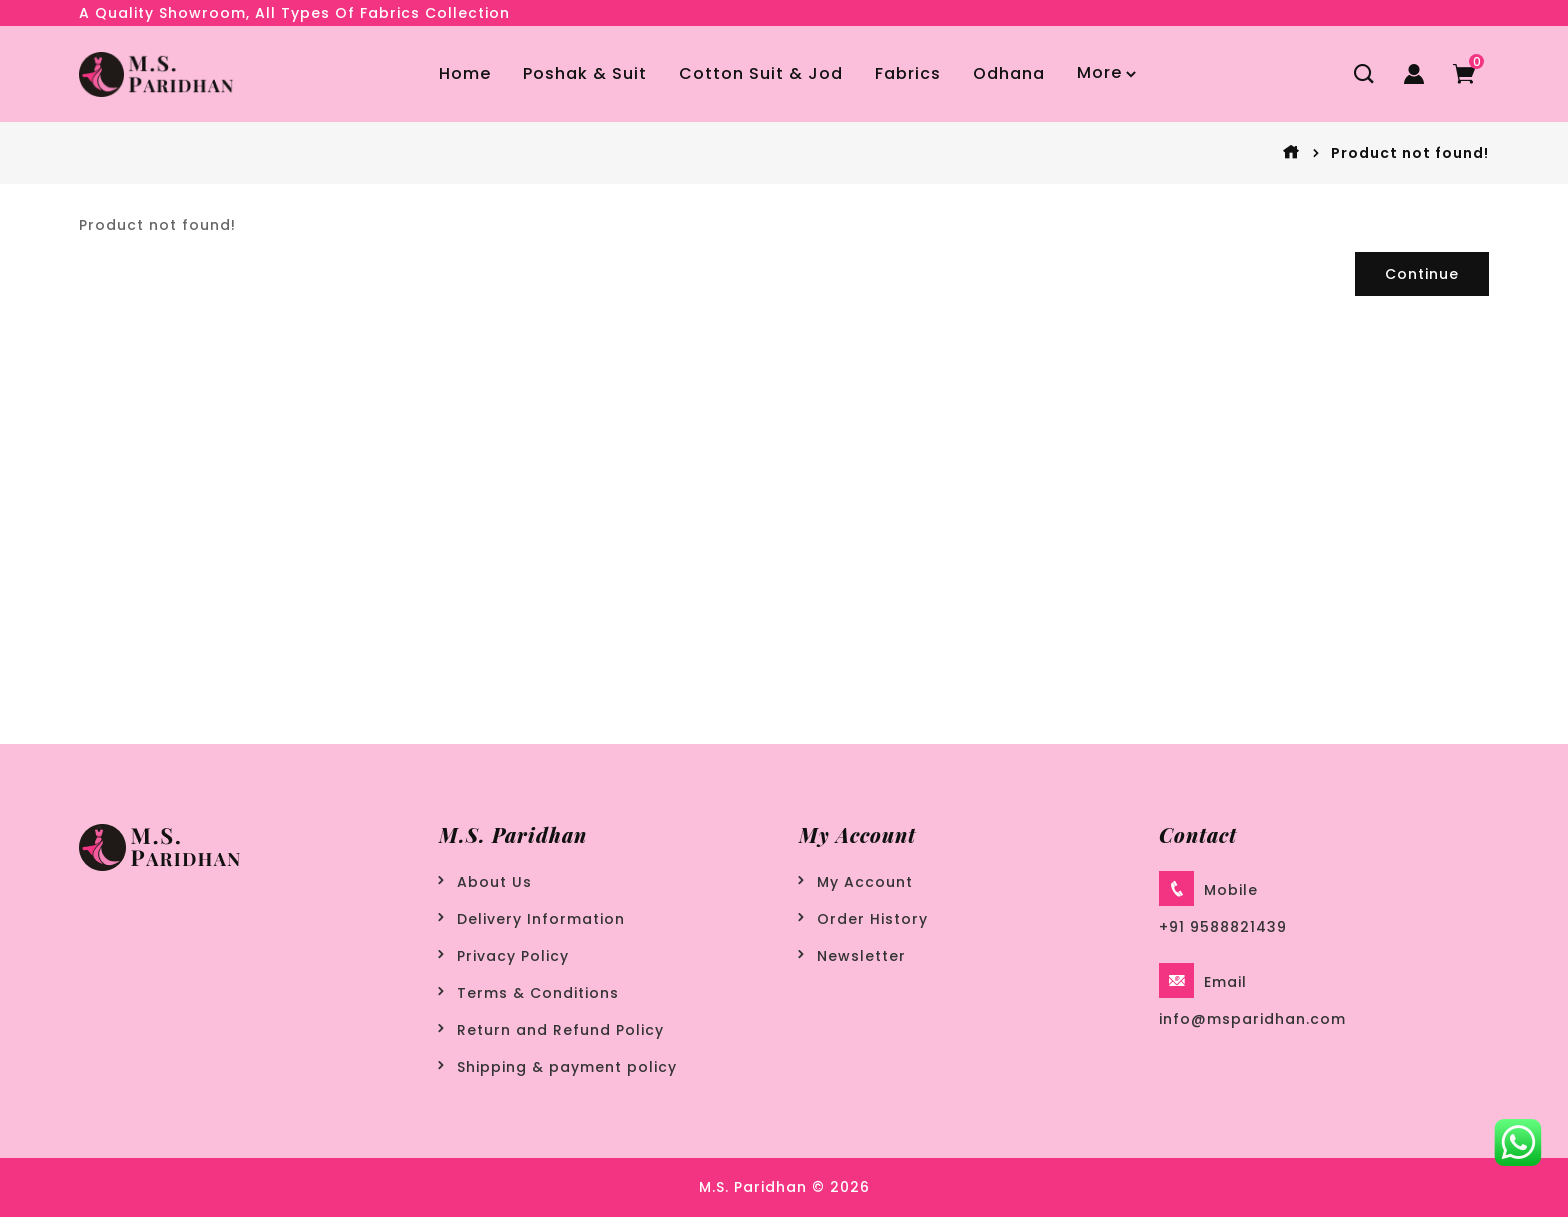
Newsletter (861, 956)
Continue (1422, 274)
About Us (494, 882)
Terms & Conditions (538, 993)
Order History (872, 919)
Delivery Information (541, 919)
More (1099, 72)
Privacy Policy (513, 956)
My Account (865, 882)
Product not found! (1410, 153)
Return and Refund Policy (560, 1030)
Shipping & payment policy (567, 1067)
